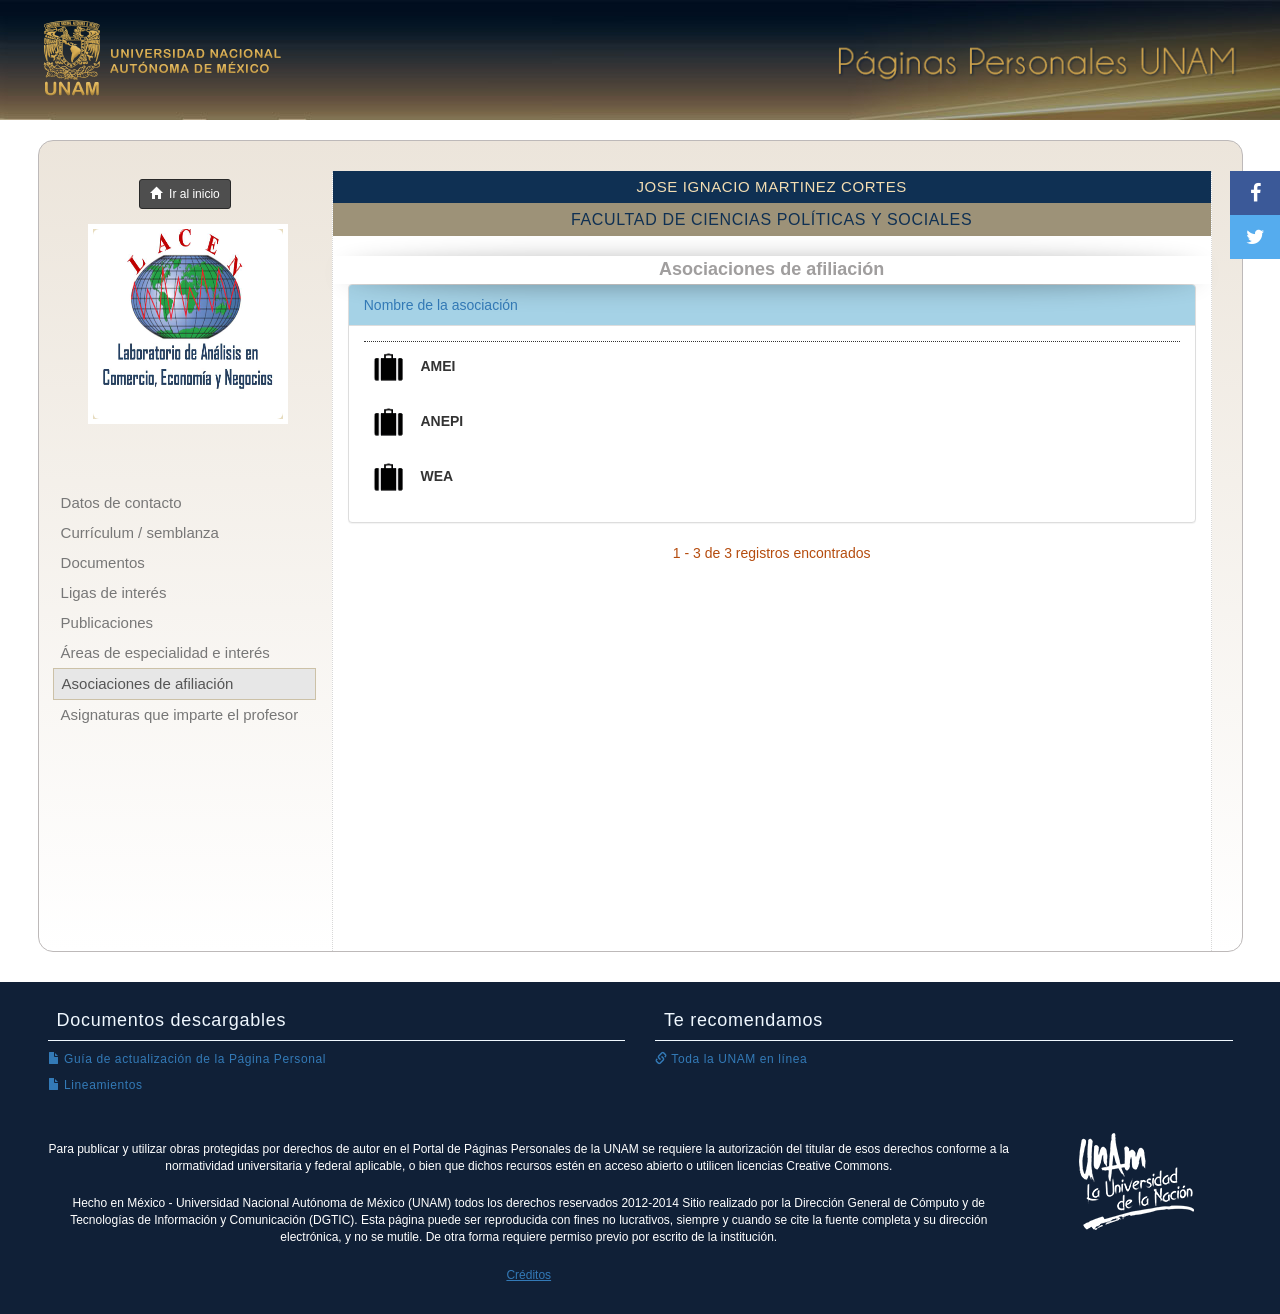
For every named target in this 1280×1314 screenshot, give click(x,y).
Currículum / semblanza (140, 532)
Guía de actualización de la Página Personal (187, 1059)
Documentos (103, 562)
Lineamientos (95, 1085)
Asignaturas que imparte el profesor (180, 714)
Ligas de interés (114, 592)
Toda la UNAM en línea (731, 1059)
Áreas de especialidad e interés (165, 652)
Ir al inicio (184, 194)
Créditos (528, 1275)
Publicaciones (107, 622)
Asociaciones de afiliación (148, 683)
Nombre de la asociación (441, 305)
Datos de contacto (121, 502)
